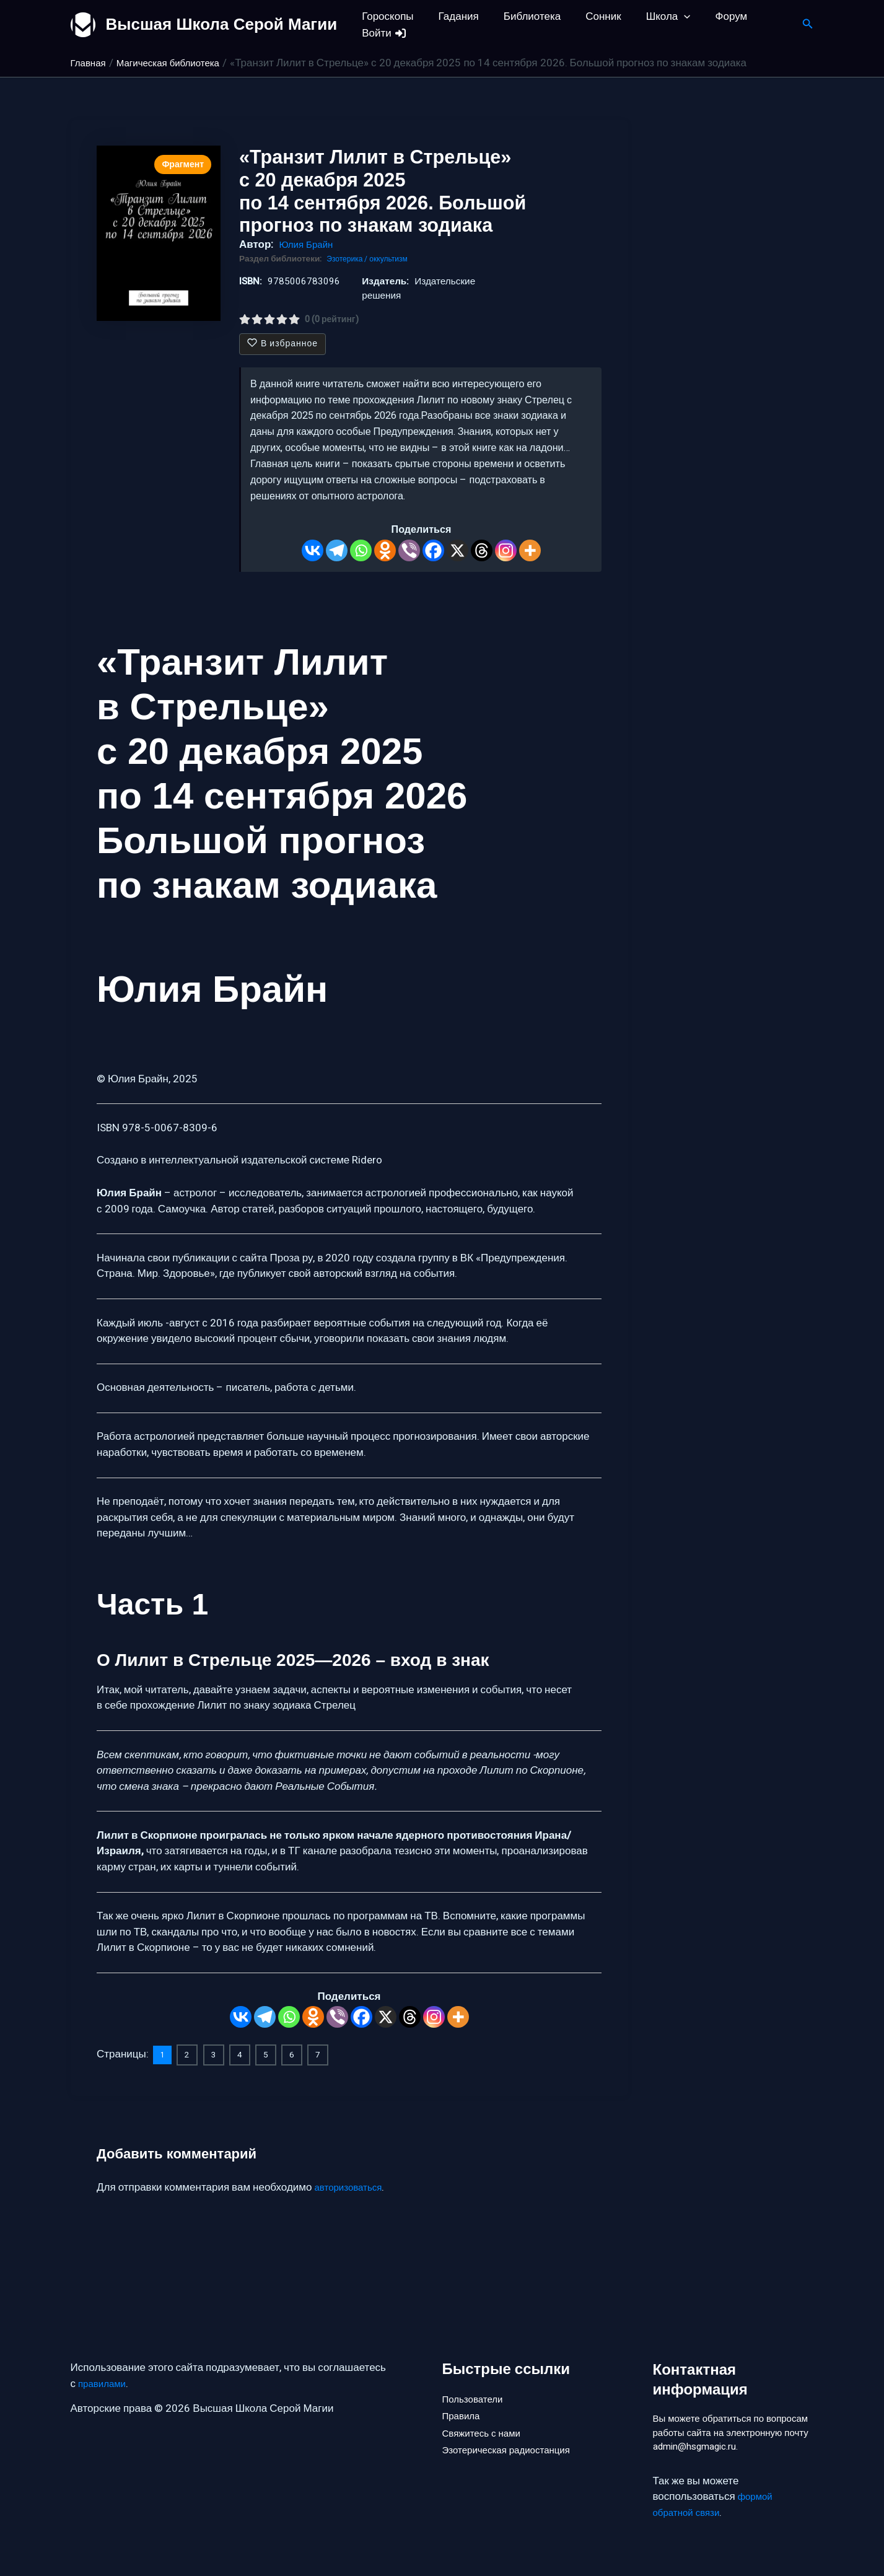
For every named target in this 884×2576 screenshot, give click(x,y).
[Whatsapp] (361, 550)
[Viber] (409, 550)
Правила (463, 2396)
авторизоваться (353, 2186)
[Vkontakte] (312, 550)
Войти (382, 33)
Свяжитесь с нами (486, 2417)
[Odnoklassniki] (385, 550)
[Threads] (481, 550)
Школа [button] (651, 16)
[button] (667, 16)
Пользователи (476, 2376)
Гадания (453, 16)
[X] (457, 550)
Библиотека (522, 16)
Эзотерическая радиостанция (514, 2438)
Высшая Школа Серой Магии (222, 24)
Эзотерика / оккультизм (372, 259)
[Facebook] (433, 550)
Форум (711, 16)
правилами (105, 2362)
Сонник (590, 16)
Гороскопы (385, 16)
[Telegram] (337, 550)
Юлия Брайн (309, 244)
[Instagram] (506, 550)
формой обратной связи (715, 2505)
